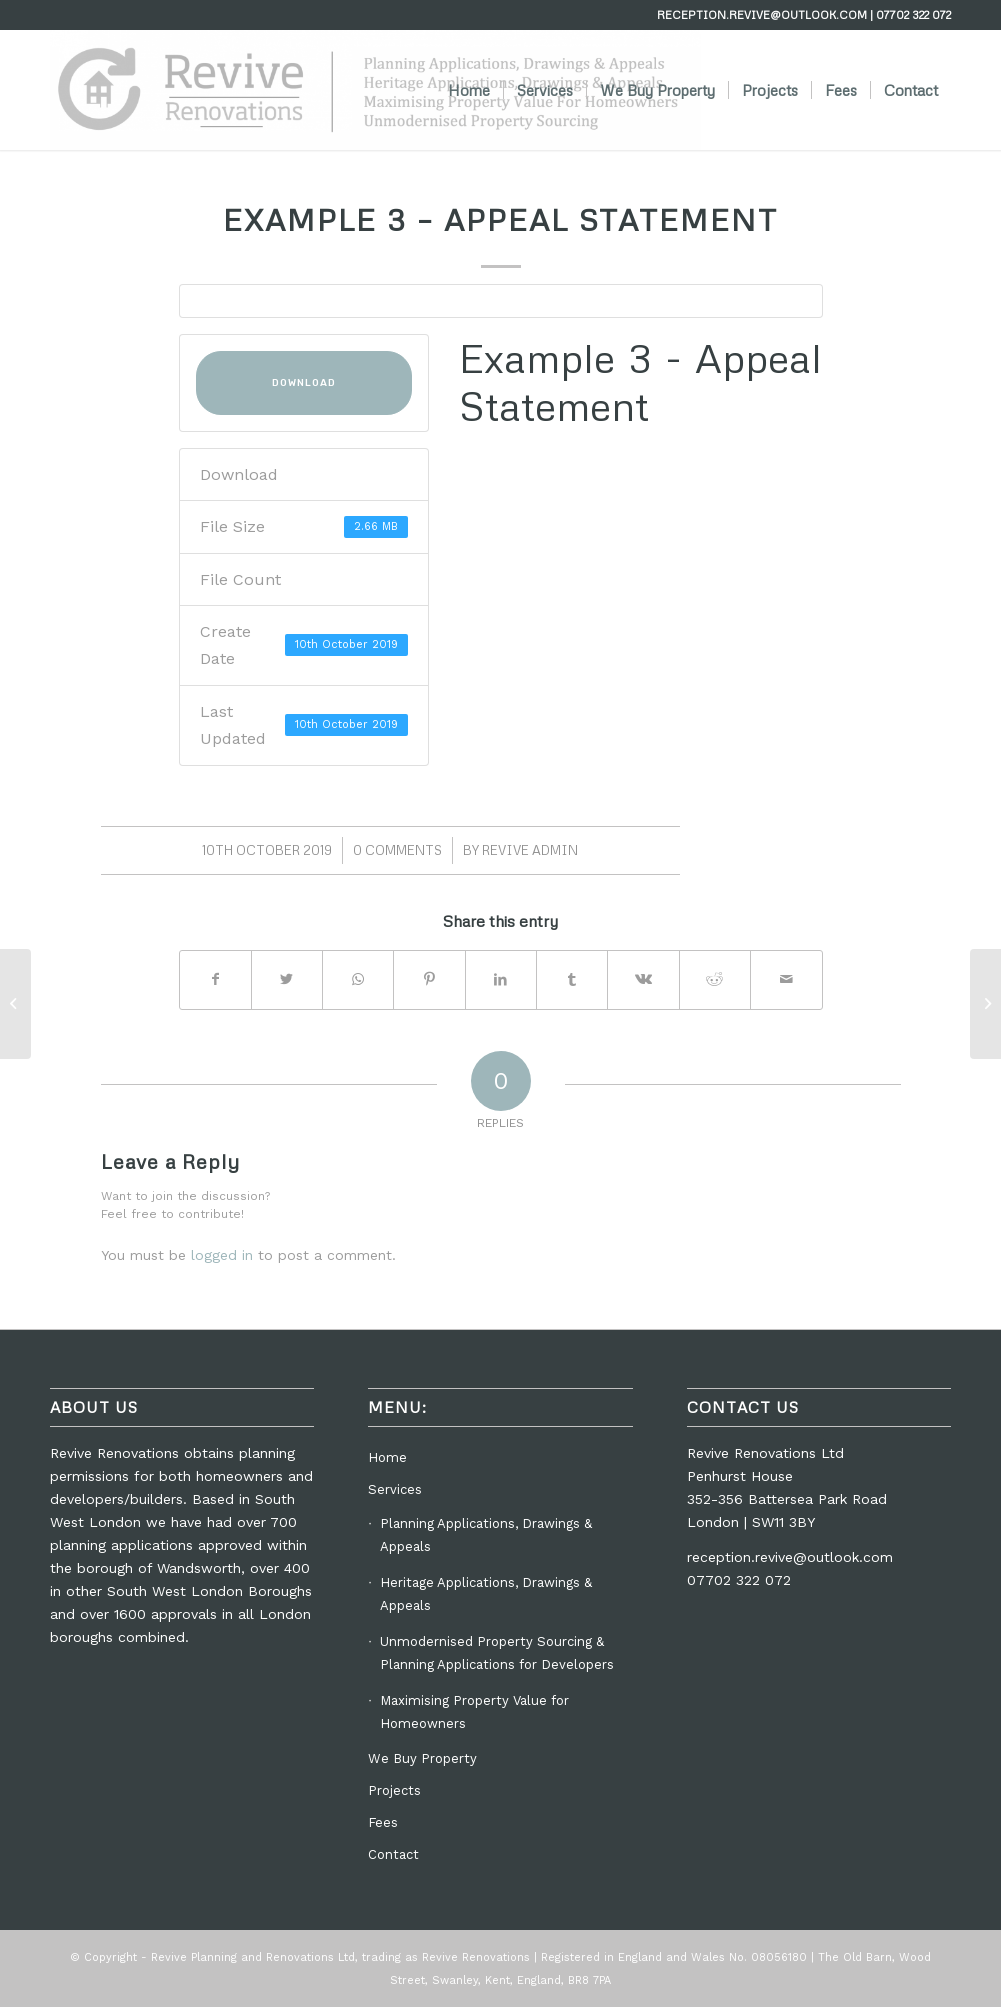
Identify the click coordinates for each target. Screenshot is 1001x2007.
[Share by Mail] (786, 979)
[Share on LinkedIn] (501, 979)
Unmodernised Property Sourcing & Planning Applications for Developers (497, 1653)
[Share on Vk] (643, 979)
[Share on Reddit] (715, 979)
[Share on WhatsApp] (358, 979)
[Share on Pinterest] (429, 979)
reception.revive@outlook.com (790, 1557)
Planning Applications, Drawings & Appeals (486, 1535)
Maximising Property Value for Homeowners (474, 1712)
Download (304, 383)
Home (387, 1457)
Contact (393, 1854)
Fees (383, 1822)
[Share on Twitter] (287, 979)
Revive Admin (530, 850)
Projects (394, 1790)
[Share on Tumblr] (572, 979)
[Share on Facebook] (215, 979)
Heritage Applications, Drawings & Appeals (486, 1594)
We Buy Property (422, 1758)
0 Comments (397, 850)
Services (395, 1489)
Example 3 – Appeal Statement (500, 219)
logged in (222, 1255)
